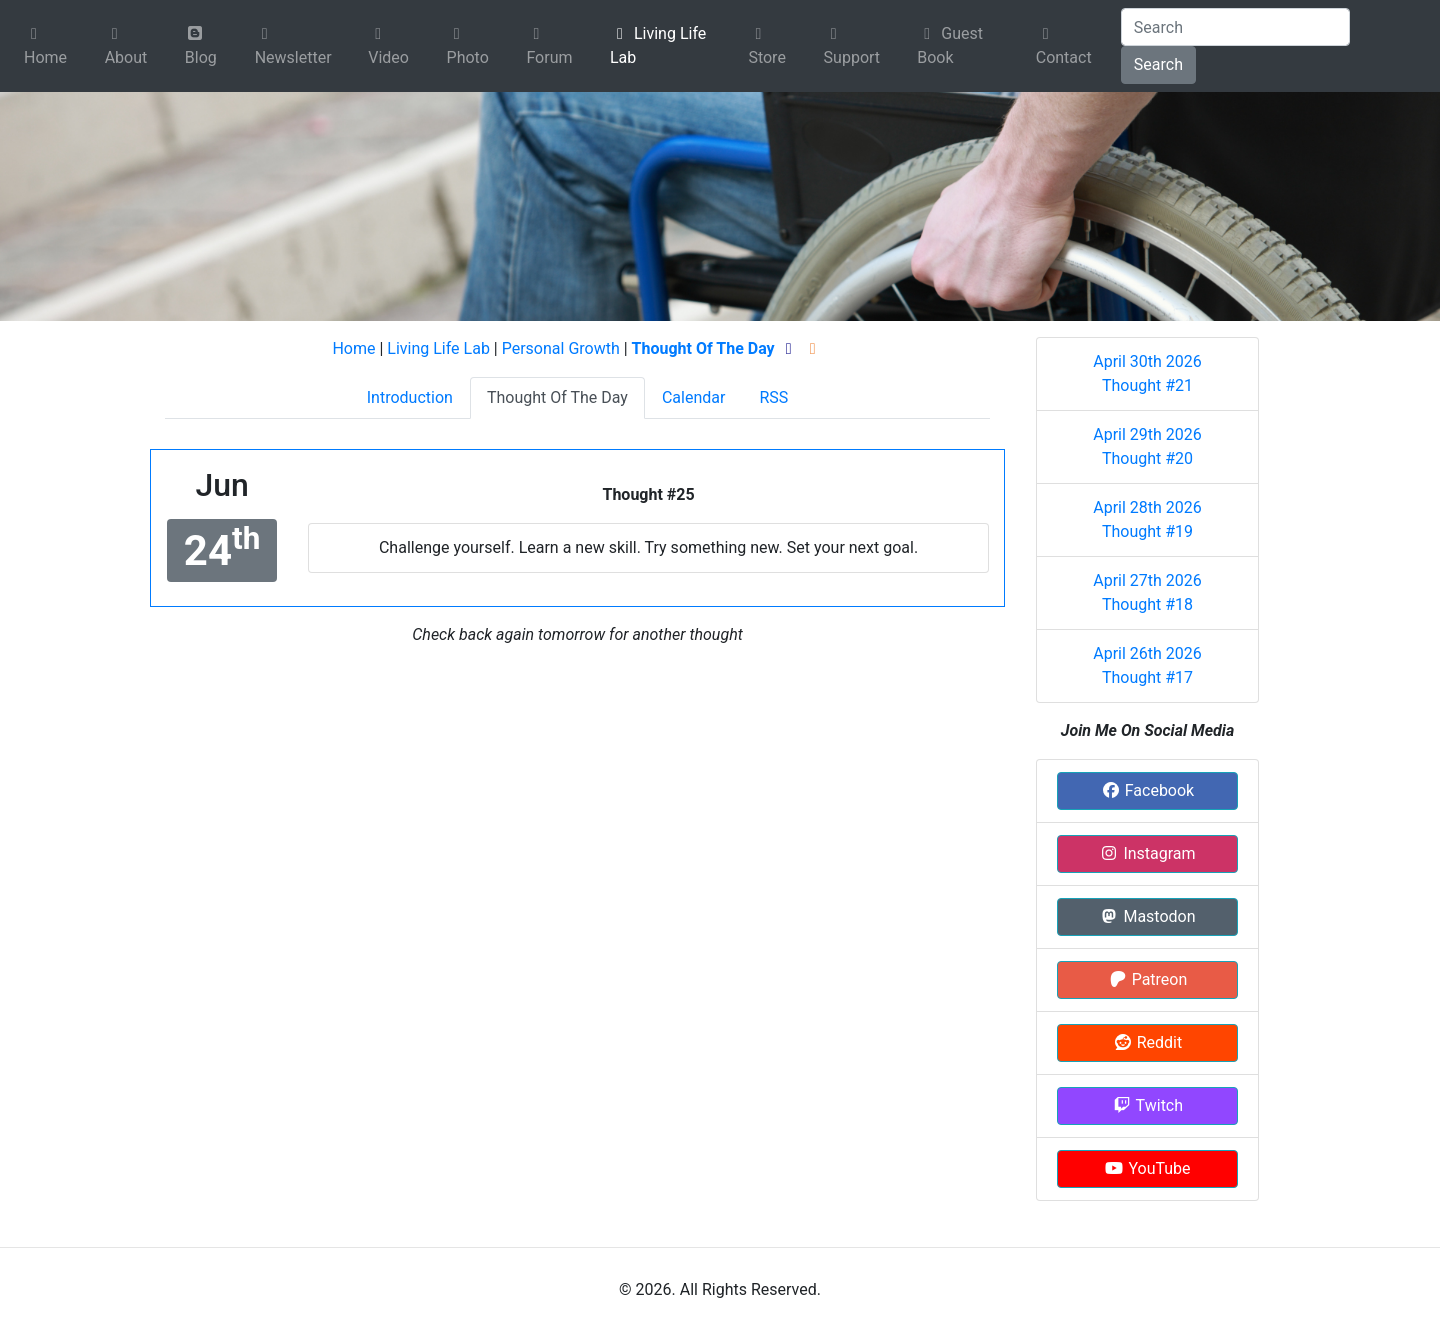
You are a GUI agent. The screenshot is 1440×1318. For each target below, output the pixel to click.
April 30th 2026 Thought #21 (1147, 373)
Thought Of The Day (557, 397)
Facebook (1147, 790)
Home (45, 46)
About (126, 46)
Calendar (693, 397)
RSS (773, 397)
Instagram (1147, 853)
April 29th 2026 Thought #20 (1147, 446)
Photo (468, 46)
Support (852, 46)
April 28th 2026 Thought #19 (1147, 519)
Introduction (410, 397)
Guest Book (950, 45)
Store (766, 46)
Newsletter (293, 46)
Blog (201, 46)
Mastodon (1147, 916)
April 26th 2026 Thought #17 (1147, 665)
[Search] (1235, 27)
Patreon (1148, 979)
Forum (549, 46)
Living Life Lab (658, 45)
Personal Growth (561, 348)
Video (388, 46)
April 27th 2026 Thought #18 (1147, 592)
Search (1158, 64)
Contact (1064, 46)
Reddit (1147, 1042)
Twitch (1147, 1105)
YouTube (1147, 1168)
